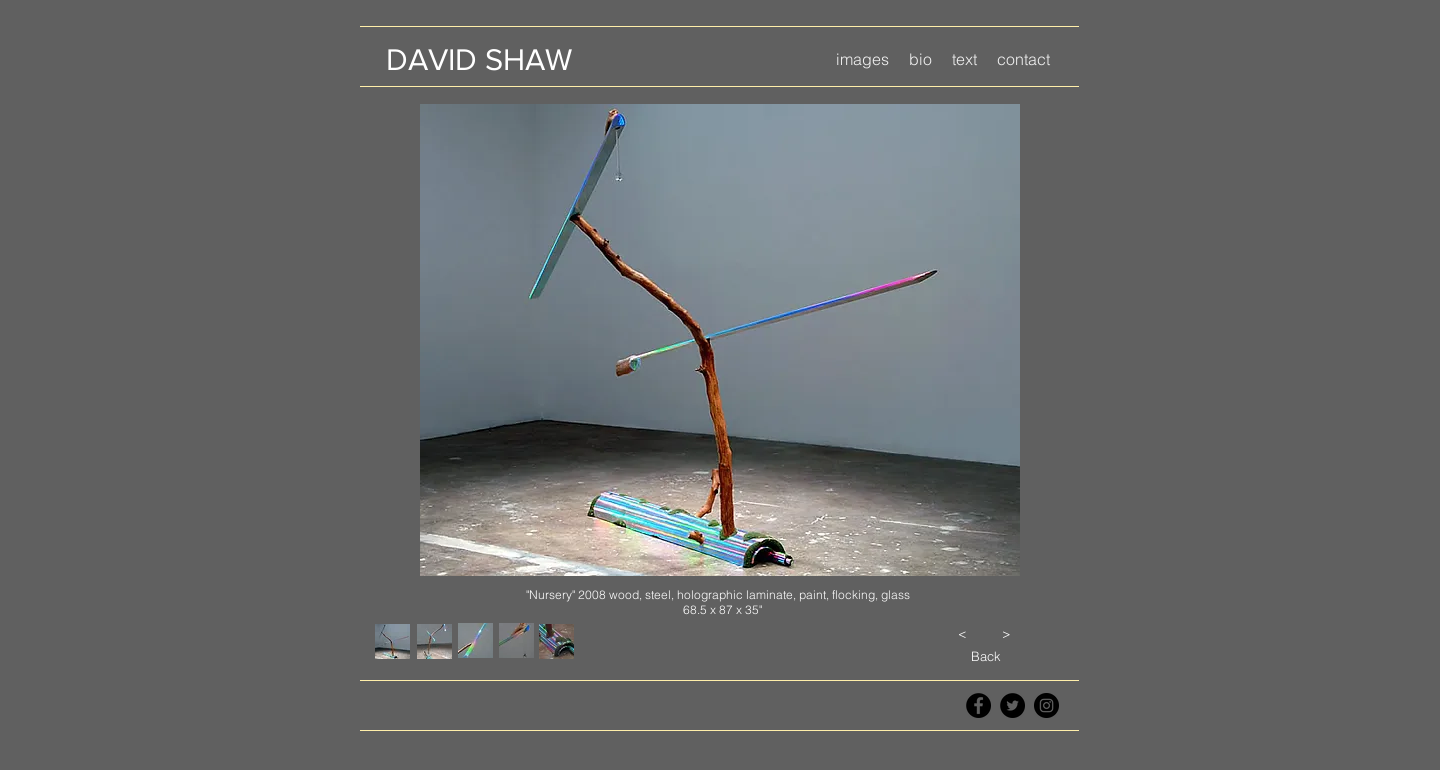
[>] (1006, 633)
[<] (962, 633)
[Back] (985, 656)
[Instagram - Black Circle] (1046, 705)
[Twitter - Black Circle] (1012, 705)
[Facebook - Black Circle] (978, 705)
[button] (862, 59)
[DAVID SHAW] (478, 59)
